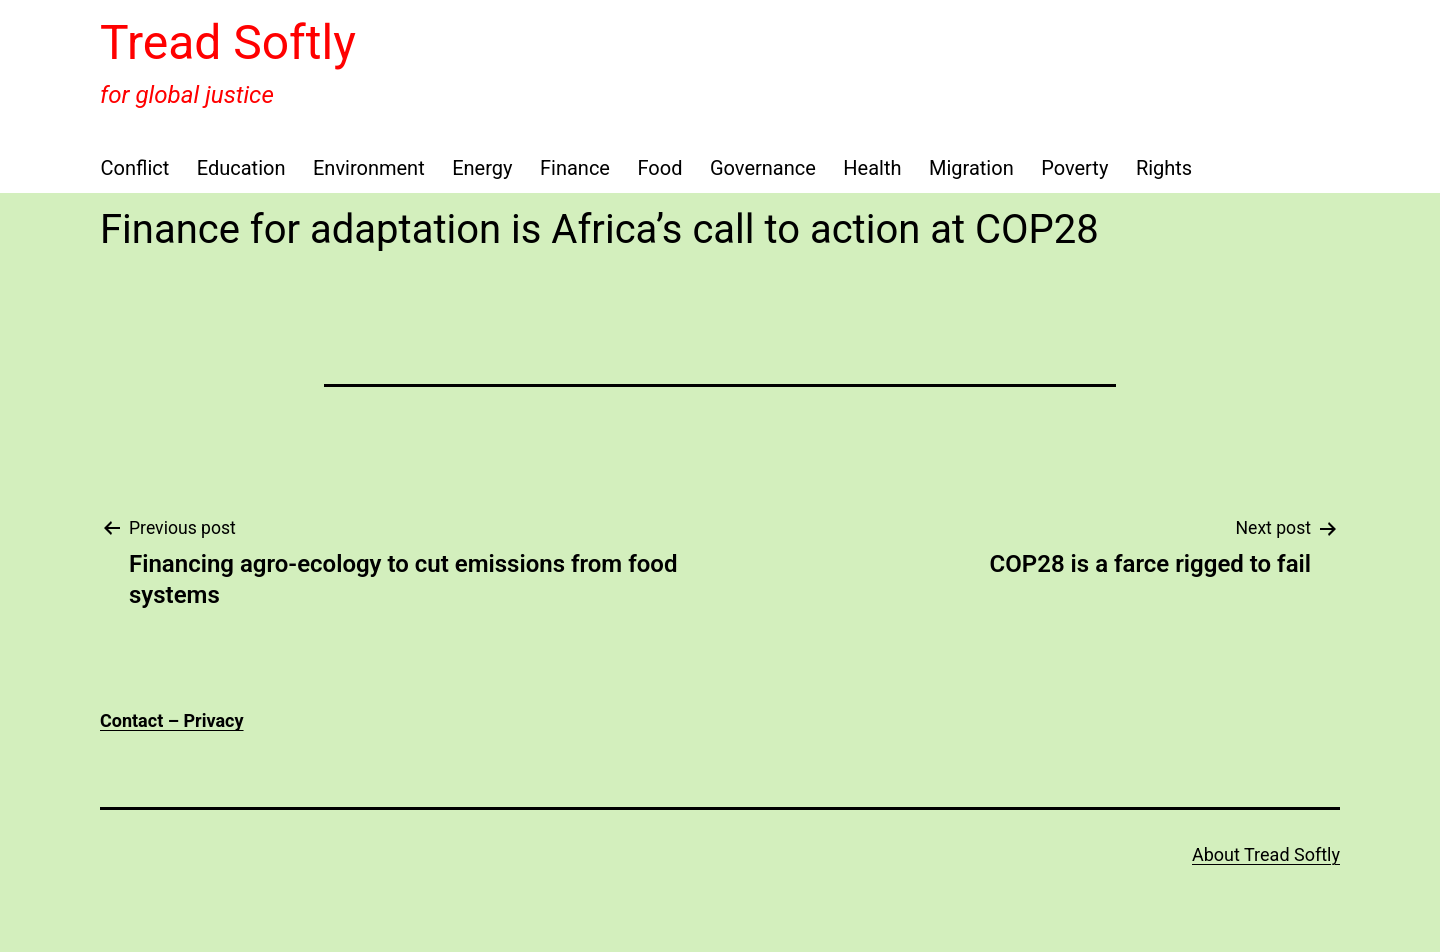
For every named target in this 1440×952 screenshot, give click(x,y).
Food (659, 168)
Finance (575, 168)
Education (241, 168)
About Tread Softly (1266, 854)
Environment (369, 168)
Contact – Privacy (172, 720)
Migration (971, 168)
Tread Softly (228, 42)
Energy (482, 168)
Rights (1164, 168)
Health (872, 168)
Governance (763, 168)
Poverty (1074, 168)
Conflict (135, 168)
